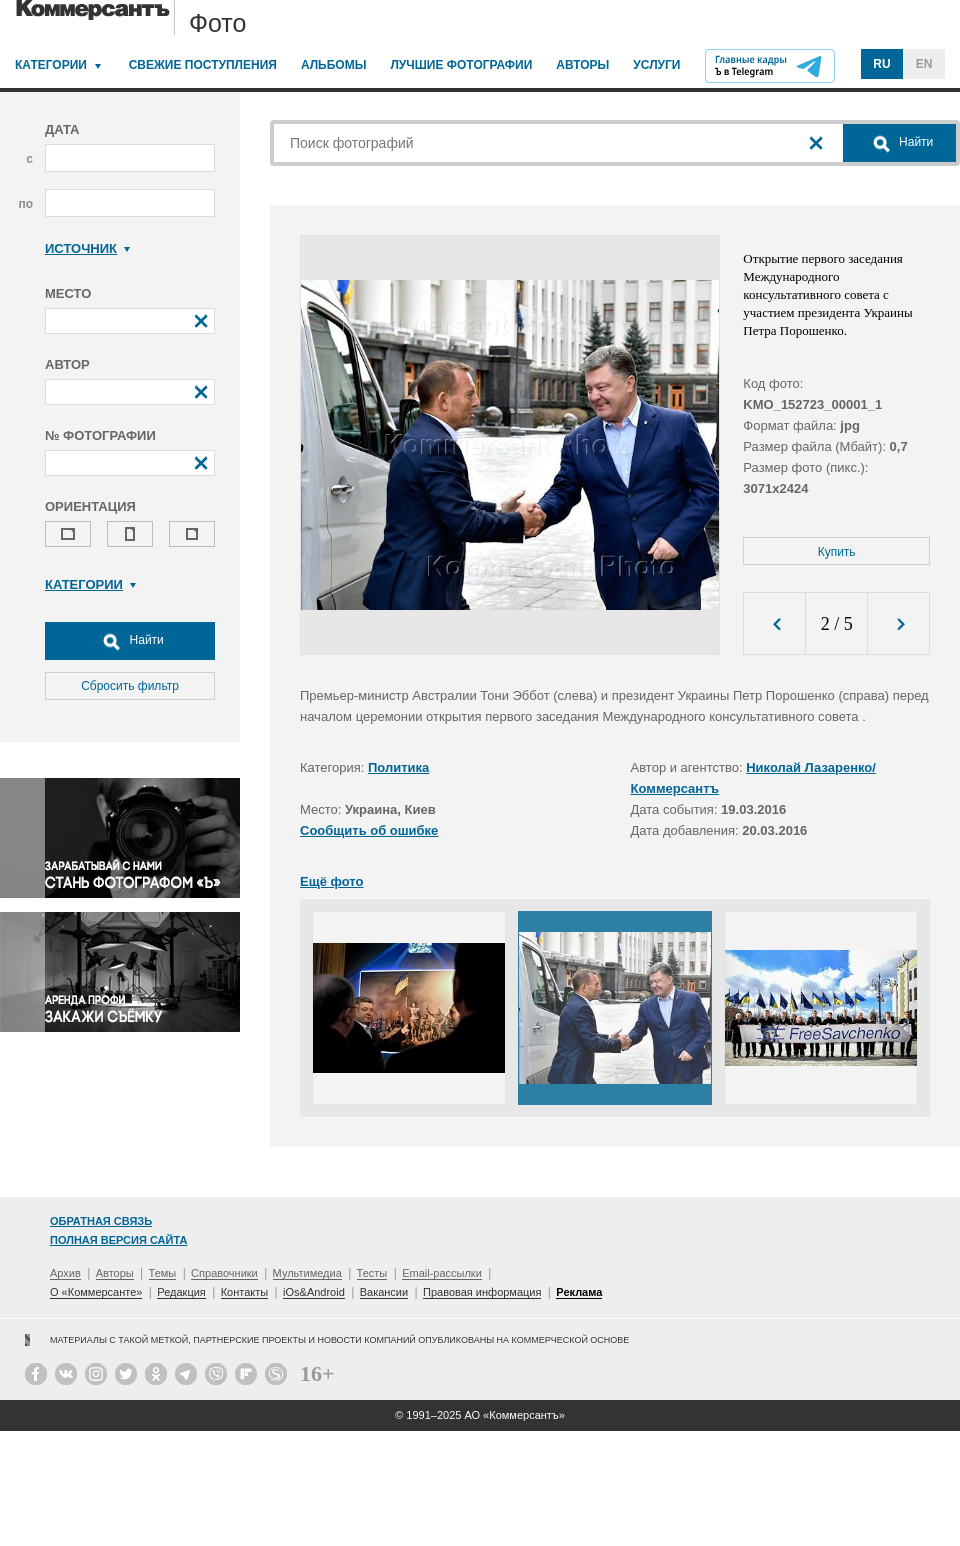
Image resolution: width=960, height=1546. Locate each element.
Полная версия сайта (118, 1240)
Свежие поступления (203, 65)
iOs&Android (314, 1292)
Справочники (224, 1273)
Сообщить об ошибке (369, 830)
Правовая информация (482, 1292)
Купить (837, 552)
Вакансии (384, 1292)
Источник (87, 248)
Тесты (372, 1273)
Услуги (656, 65)
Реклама (579, 1292)
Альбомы (334, 65)
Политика (398, 767)
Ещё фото (331, 881)
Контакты (245, 1292)
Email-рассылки (442, 1273)
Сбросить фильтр (130, 686)
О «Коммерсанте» (96, 1292)
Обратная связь (101, 1221)
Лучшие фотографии (461, 65)
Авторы (582, 65)
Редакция (181, 1292)
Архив (65, 1273)
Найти (130, 641)
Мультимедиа (307, 1273)
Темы (163, 1273)
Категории (51, 65)
